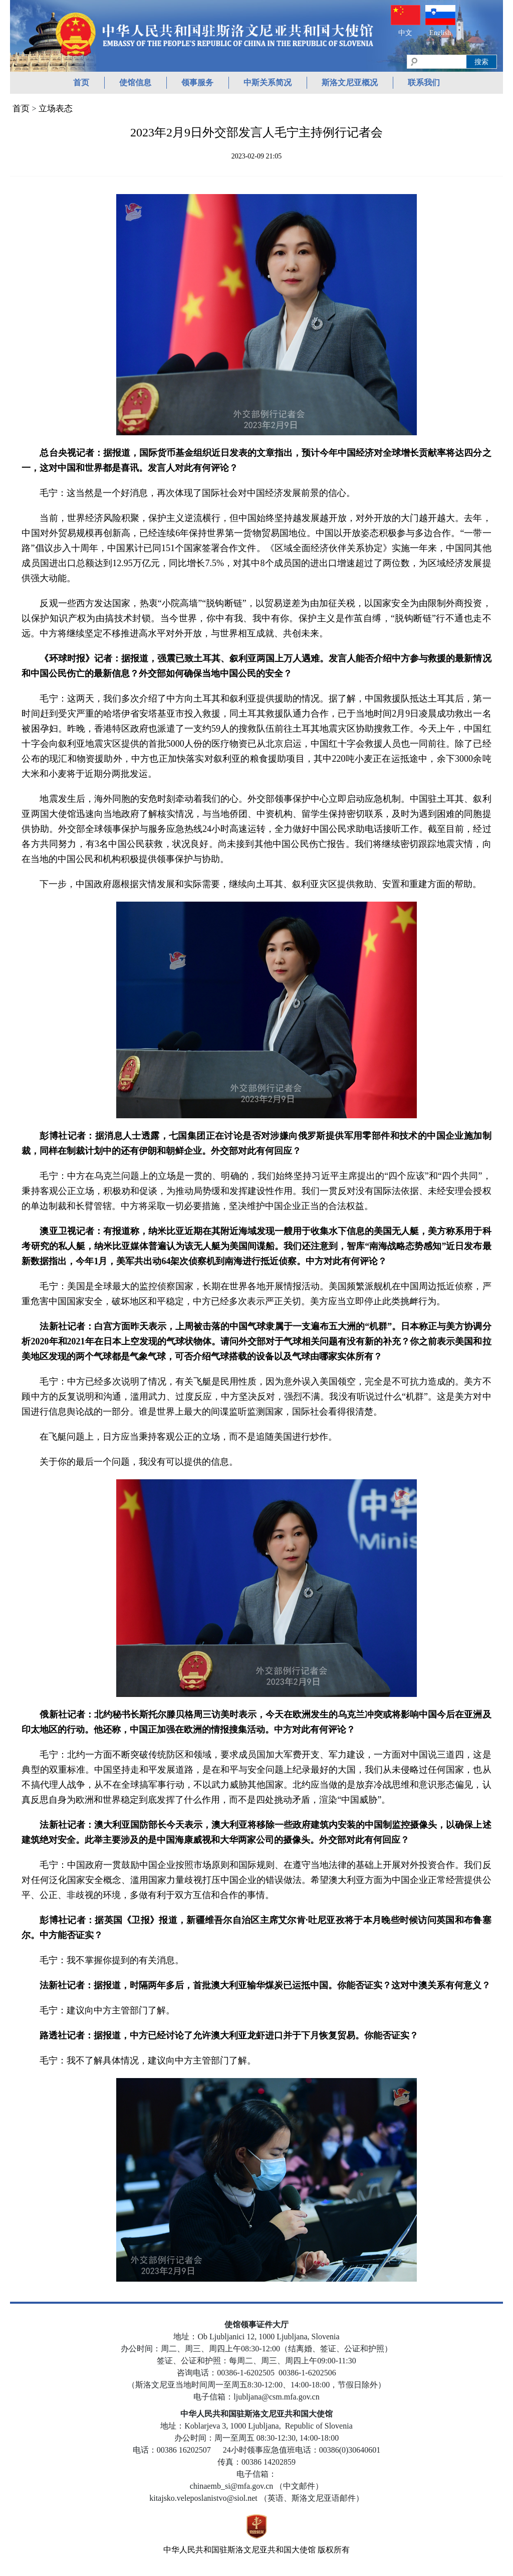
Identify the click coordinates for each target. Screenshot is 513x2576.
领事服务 (197, 82)
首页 (81, 82)
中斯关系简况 (267, 82)
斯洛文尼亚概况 (350, 82)
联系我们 (424, 82)
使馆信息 (135, 82)
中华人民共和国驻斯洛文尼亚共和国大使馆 (239, 2549)
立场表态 (56, 108)
